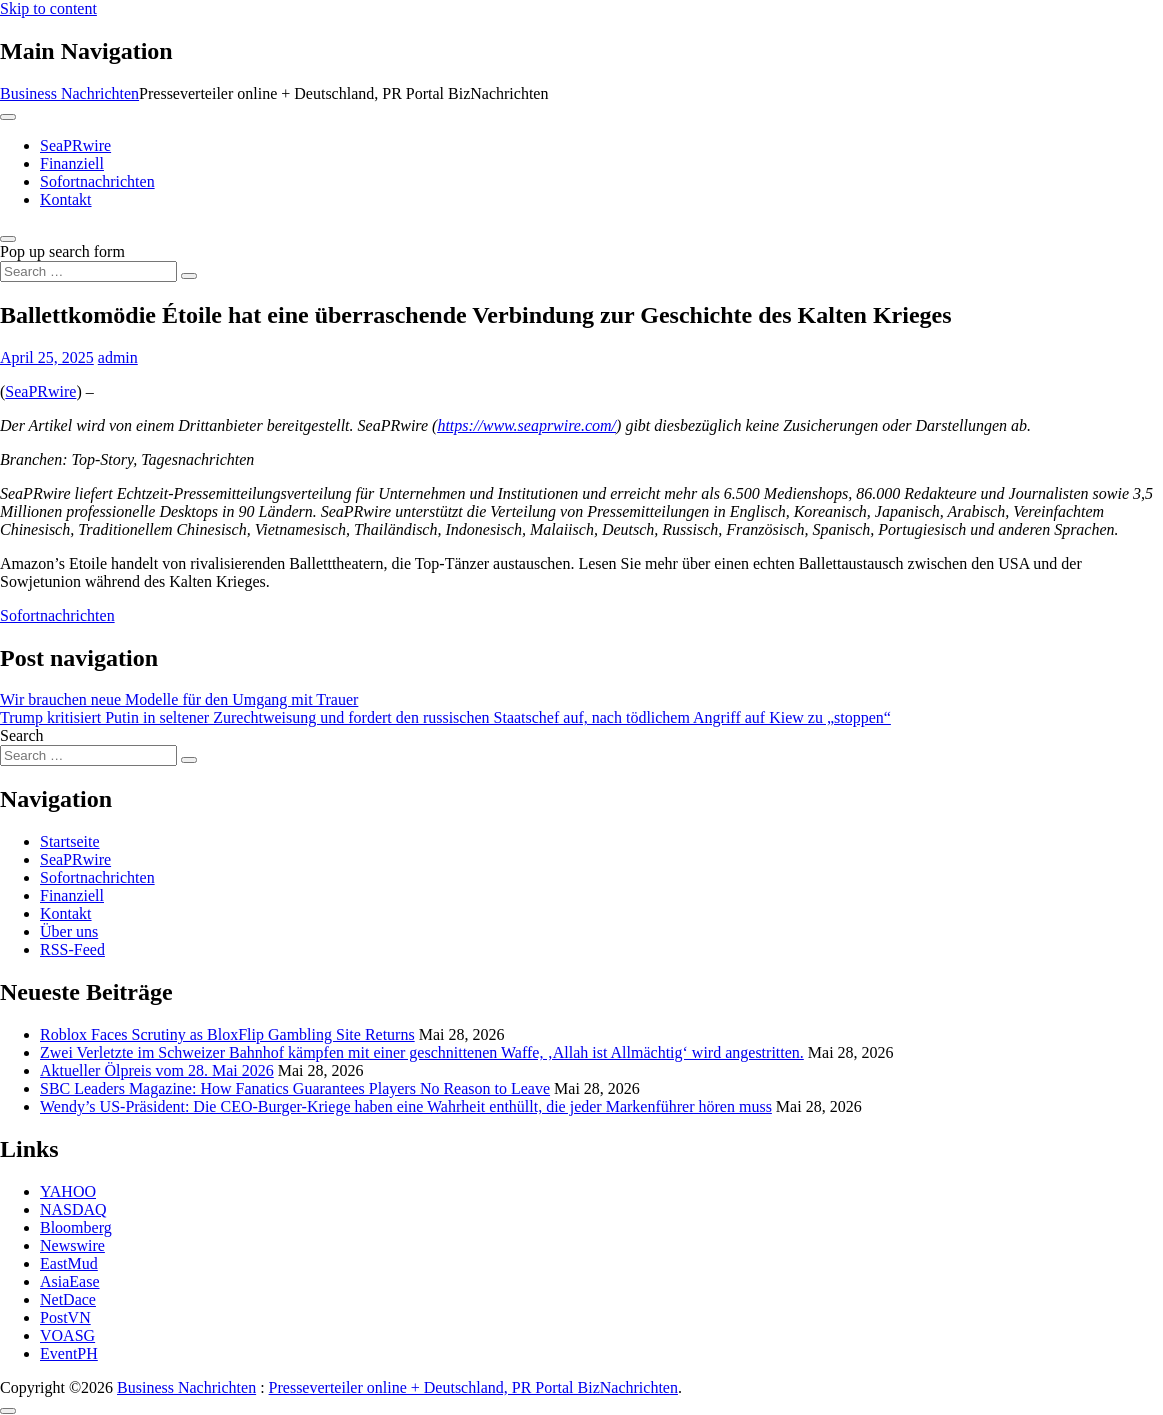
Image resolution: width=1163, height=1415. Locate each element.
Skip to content (48, 8)
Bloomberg (76, 1227)
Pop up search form (62, 251)
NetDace (68, 1299)
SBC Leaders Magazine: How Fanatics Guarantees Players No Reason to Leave (295, 1088)
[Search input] (88, 271)
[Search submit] (189, 276)
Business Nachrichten (69, 93)
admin (118, 357)
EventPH (69, 1353)
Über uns (69, 931)
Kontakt (66, 199)
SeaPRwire (75, 145)
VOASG (67, 1335)
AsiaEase (70, 1281)
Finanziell (72, 163)
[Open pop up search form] (8, 239)
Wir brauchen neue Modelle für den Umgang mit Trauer (179, 699)
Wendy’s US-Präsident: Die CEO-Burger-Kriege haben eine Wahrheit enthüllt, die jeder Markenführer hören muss (406, 1106)
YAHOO (68, 1191)
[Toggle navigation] (8, 117)
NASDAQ (73, 1209)
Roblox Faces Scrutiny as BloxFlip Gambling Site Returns (227, 1034)
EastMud (69, 1263)
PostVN (65, 1317)
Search (22, 735)
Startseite (70, 841)
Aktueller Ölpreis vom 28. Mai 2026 (157, 1070)
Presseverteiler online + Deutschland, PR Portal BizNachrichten (473, 1387)
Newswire (72, 1245)
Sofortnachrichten (97, 181)
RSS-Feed (72, 949)
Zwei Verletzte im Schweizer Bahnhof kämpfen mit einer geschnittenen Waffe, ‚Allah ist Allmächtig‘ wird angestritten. (422, 1052)
